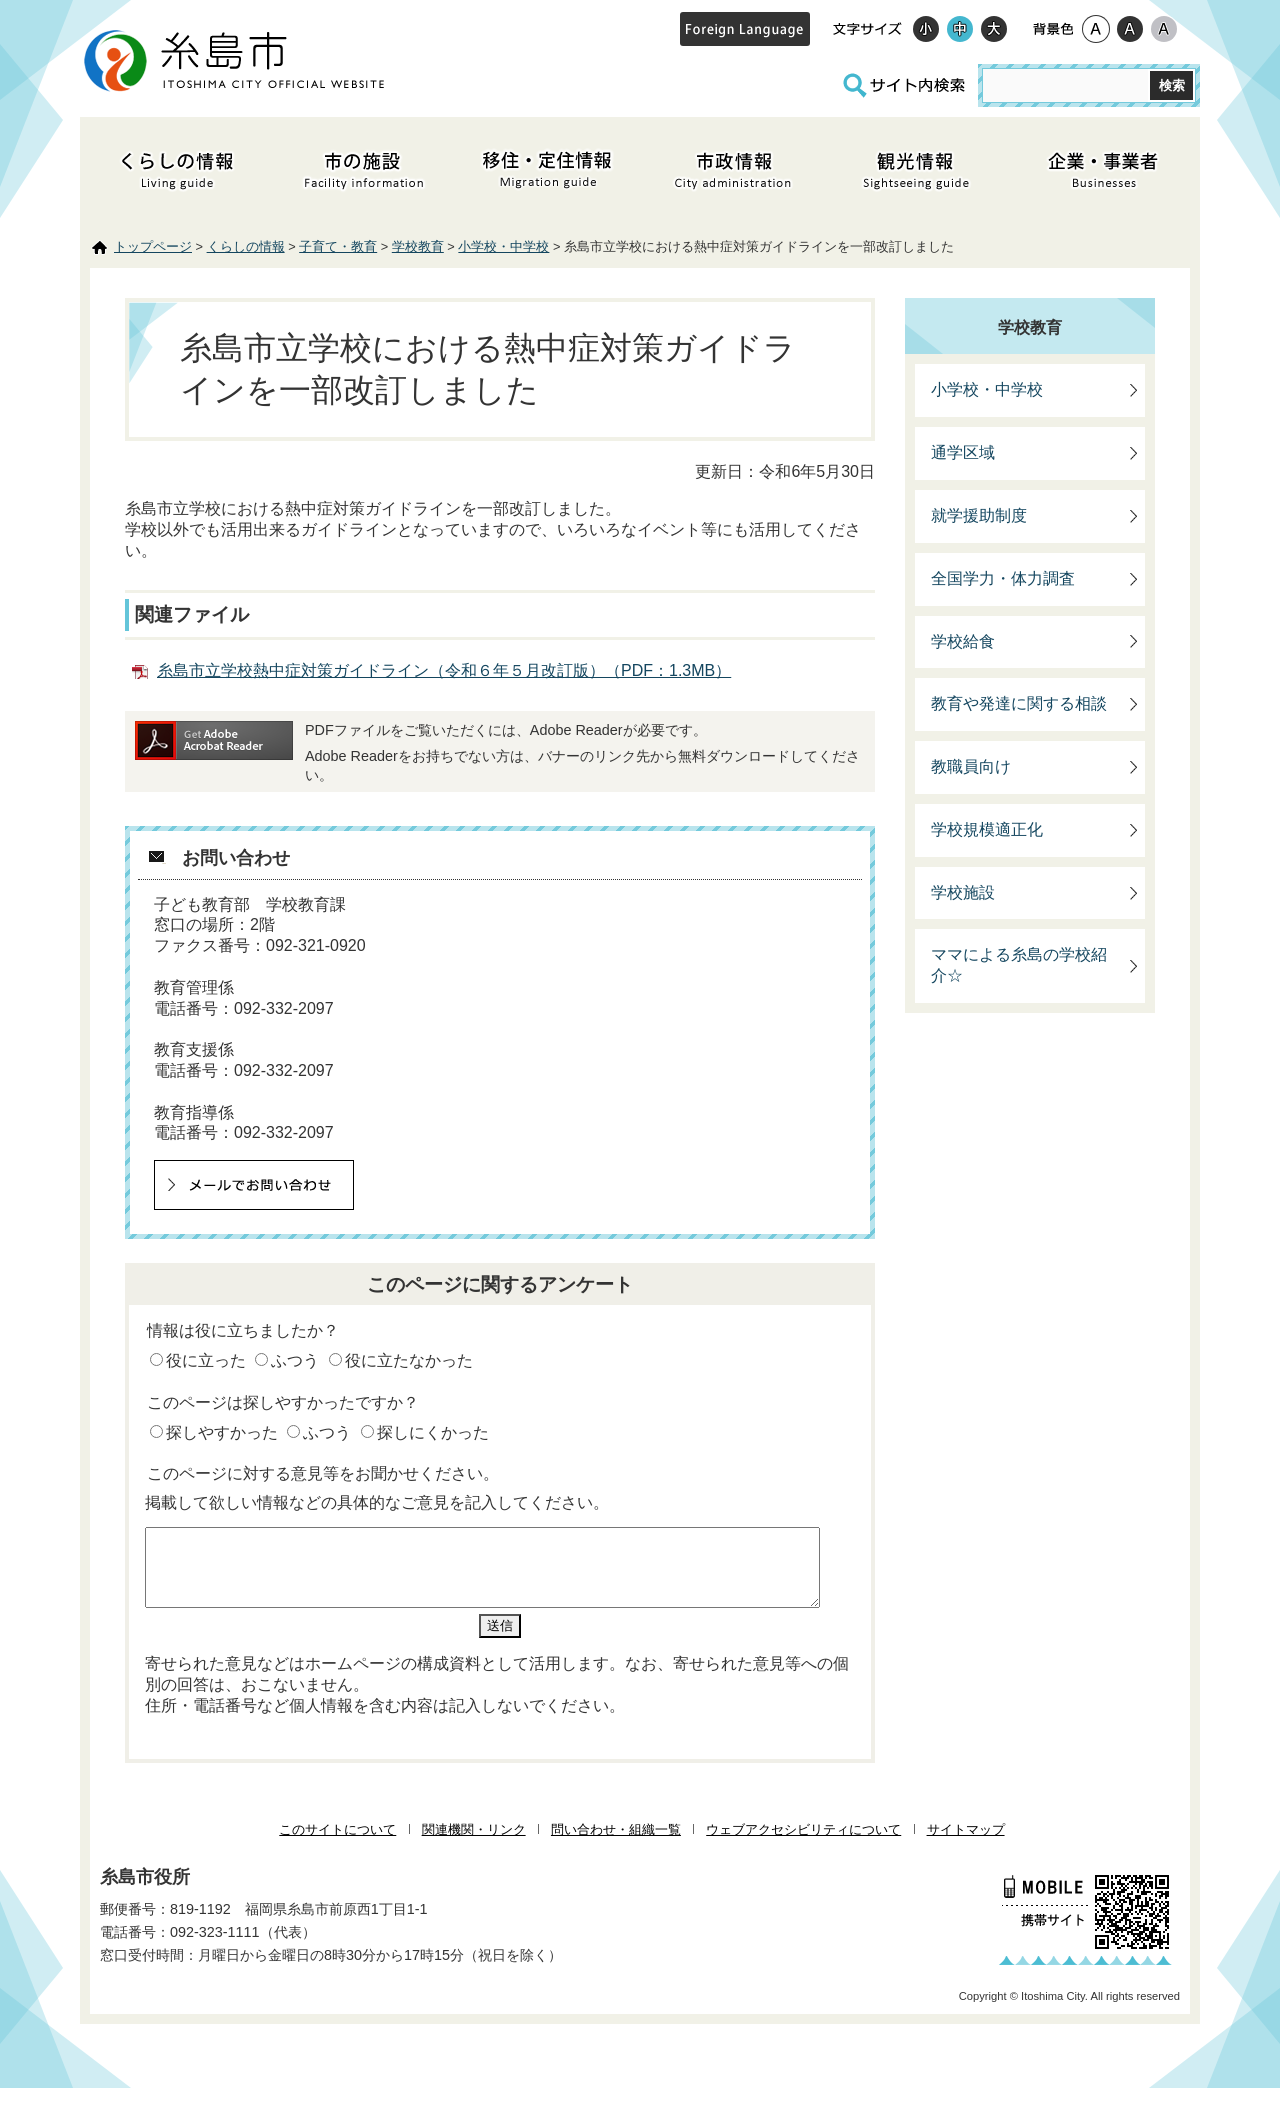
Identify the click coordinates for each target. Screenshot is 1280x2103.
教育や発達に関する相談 (1019, 703)
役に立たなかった (409, 1360)
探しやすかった (222, 1432)
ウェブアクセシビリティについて (803, 1844)
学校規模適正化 (987, 829)
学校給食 (963, 641)
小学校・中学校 (503, 246)
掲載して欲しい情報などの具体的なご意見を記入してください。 (377, 1502)
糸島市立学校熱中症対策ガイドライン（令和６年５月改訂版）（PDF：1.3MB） (444, 670)
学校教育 (418, 246)
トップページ (153, 246)
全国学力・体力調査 (1003, 578)
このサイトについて (337, 1844)
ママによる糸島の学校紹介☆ (1019, 965)
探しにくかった (433, 1432)
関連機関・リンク (474, 1844)
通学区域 (963, 452)
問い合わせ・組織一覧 (616, 1844)
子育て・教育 (338, 246)
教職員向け (971, 766)
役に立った (206, 1360)
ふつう (295, 1360)
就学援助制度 (979, 515)
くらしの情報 (246, 246)
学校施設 (963, 892)
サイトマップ (966, 1844)
